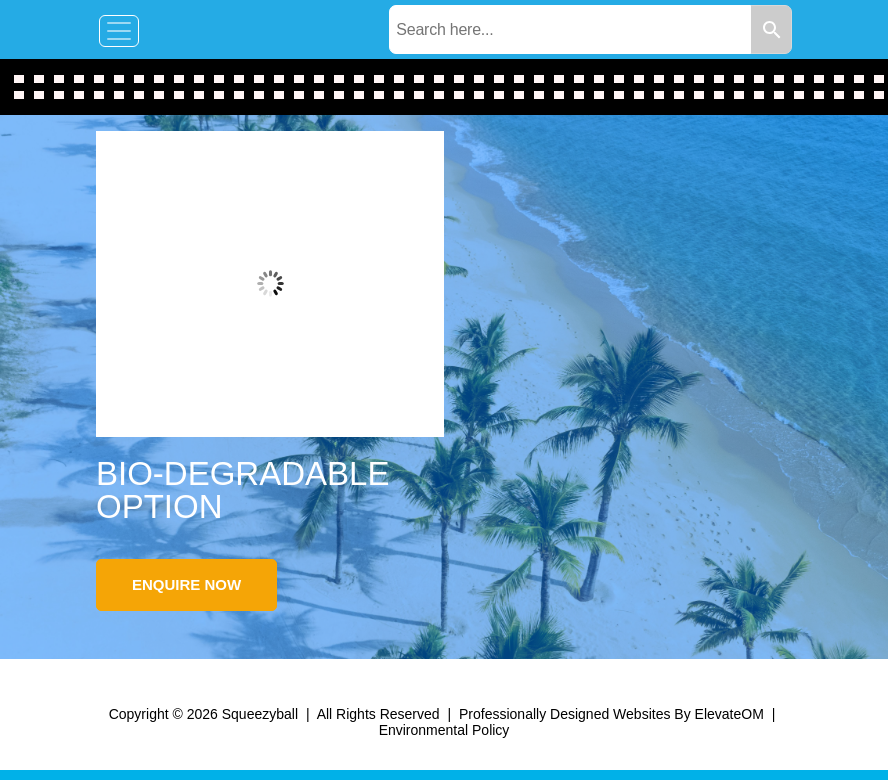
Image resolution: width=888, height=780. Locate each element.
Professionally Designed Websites (564, 714)
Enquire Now (186, 584)
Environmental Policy (444, 730)
